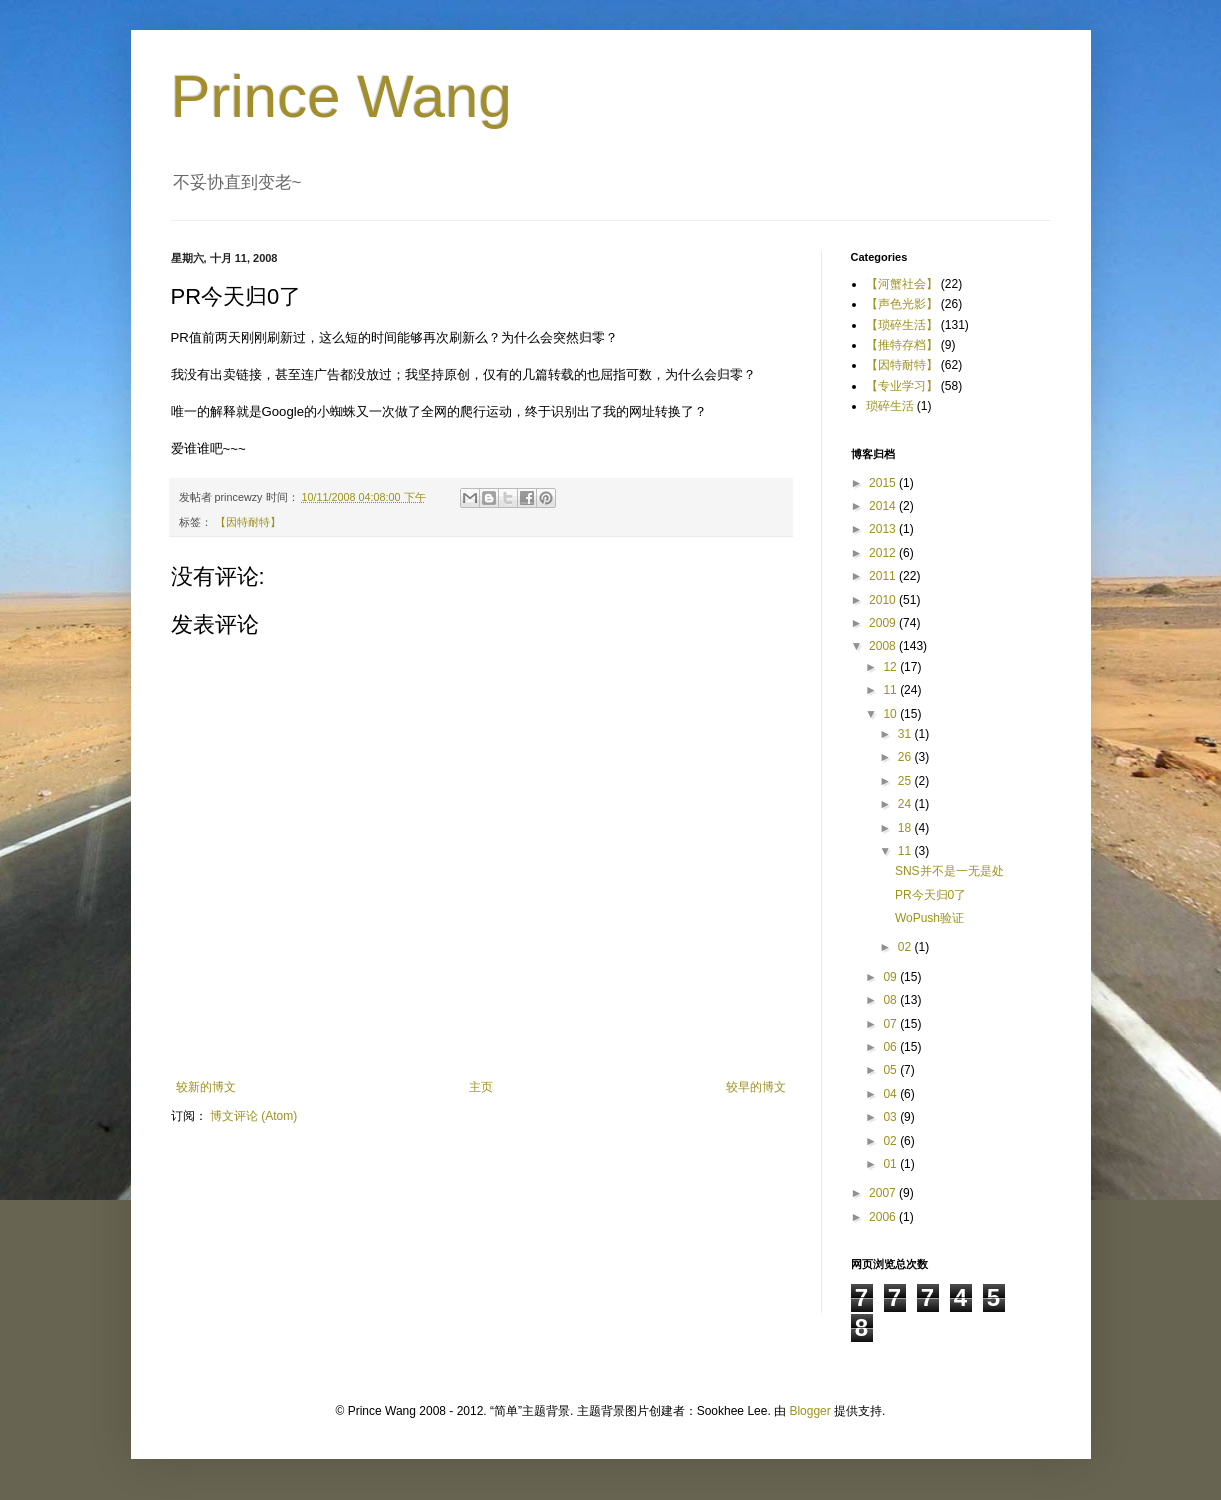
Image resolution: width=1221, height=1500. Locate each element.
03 (891, 1117)
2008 (884, 646)
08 (891, 1000)
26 (906, 757)
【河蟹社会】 (902, 284)
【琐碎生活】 (902, 325)
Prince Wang (341, 96)
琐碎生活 (890, 406)
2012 (884, 553)
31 (906, 734)
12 (891, 667)
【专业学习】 (902, 386)
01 (891, 1164)
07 (891, 1024)
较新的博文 (206, 1087)
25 (906, 781)
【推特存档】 (902, 345)
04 (891, 1094)
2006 (884, 1217)
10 (891, 714)
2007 (884, 1193)
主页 (481, 1087)
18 (906, 828)
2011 (884, 576)
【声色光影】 (902, 304)
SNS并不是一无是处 (949, 871)
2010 (884, 600)
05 (891, 1070)
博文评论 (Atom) (253, 1116)
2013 (884, 529)
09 (891, 977)
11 (891, 690)
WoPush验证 (929, 918)
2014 (884, 506)
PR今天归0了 (930, 895)
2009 (884, 623)
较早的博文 (756, 1087)
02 (906, 947)
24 (906, 804)
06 (891, 1047)
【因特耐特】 (248, 522)
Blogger (809, 1411)
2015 (884, 483)
